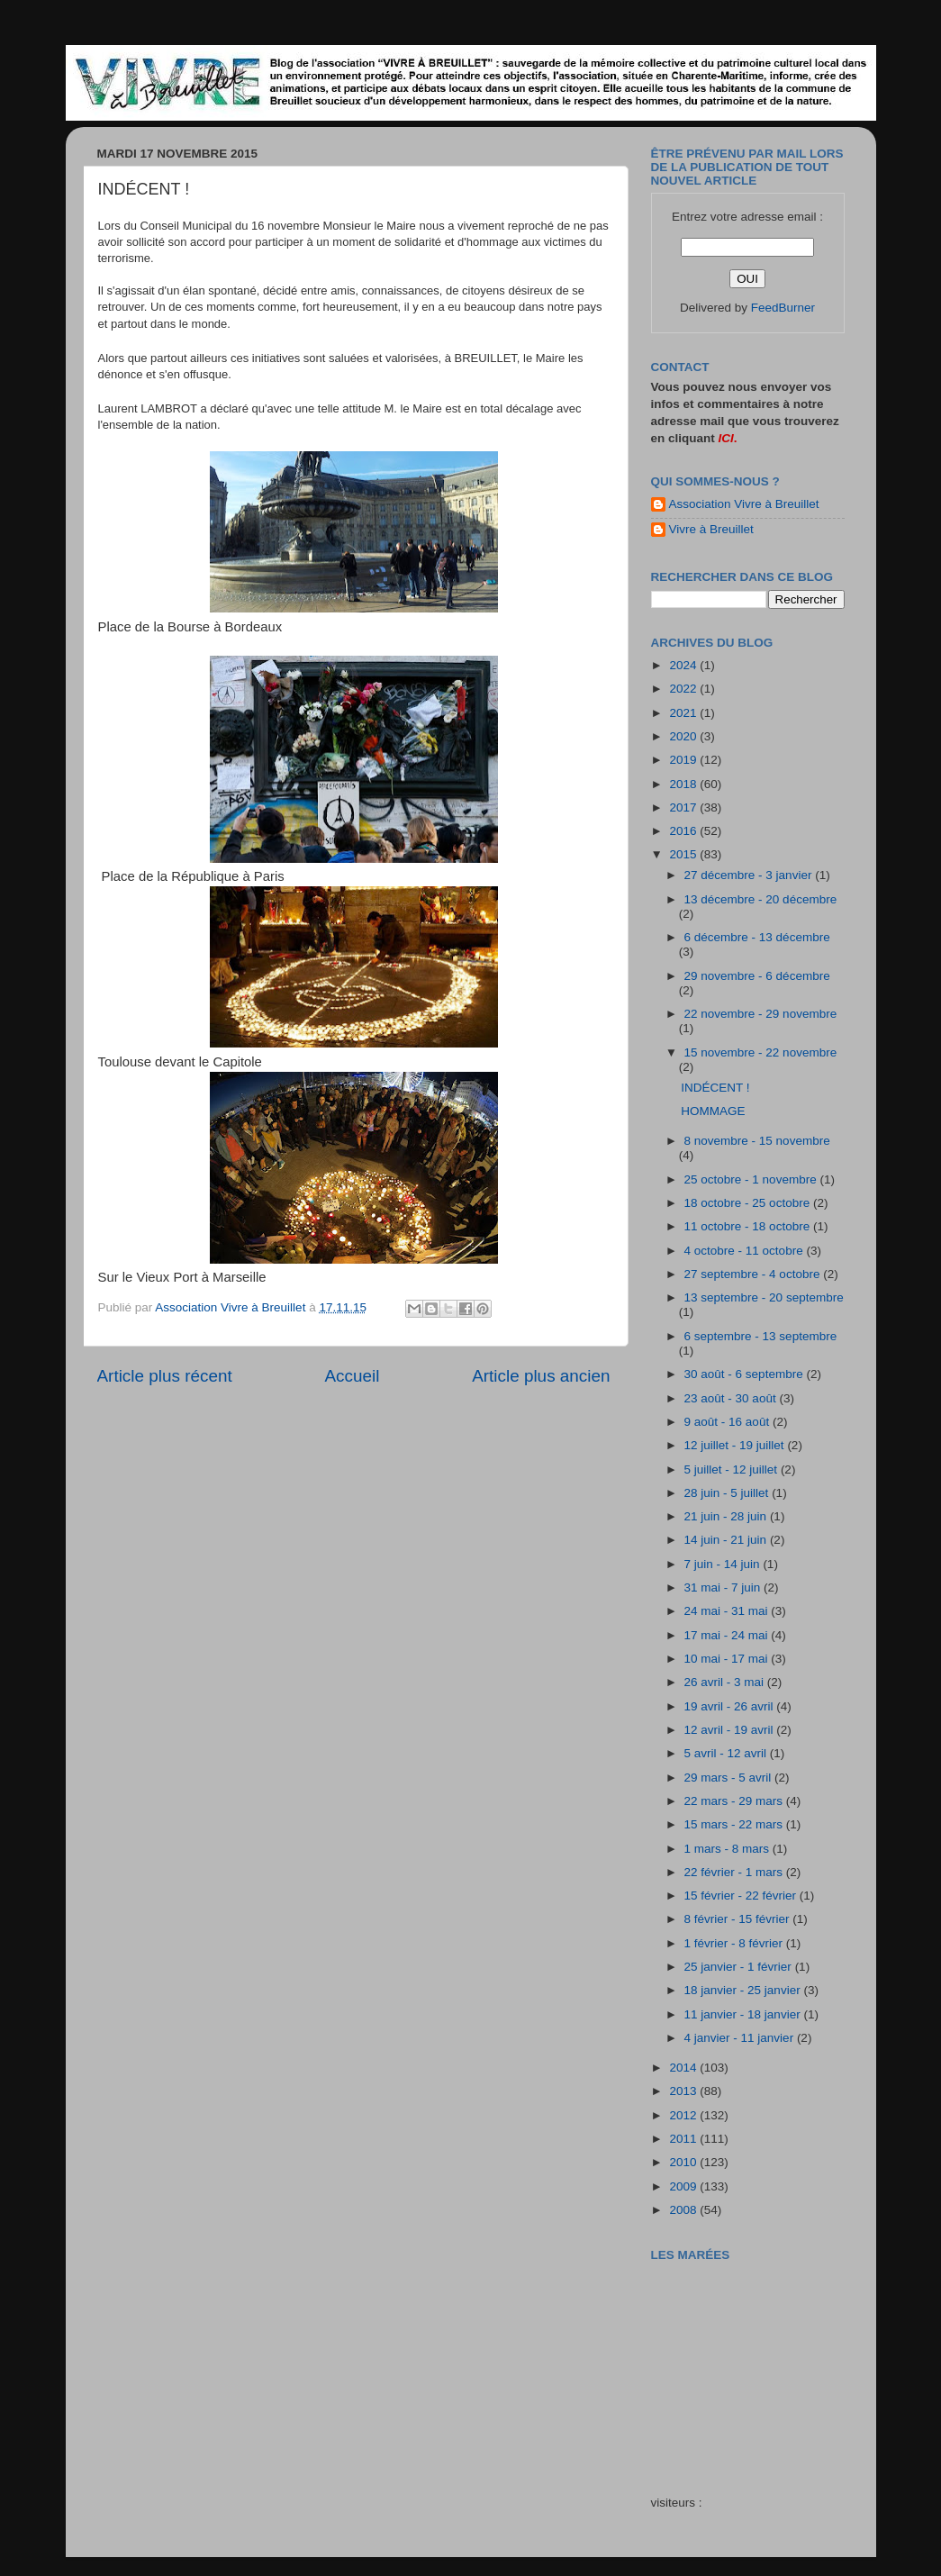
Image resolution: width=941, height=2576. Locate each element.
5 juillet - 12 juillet (732, 1469)
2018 (684, 784)
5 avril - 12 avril (727, 1753)
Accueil (351, 1375)
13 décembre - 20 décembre (760, 899)
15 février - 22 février (742, 1895)
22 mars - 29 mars (735, 1801)
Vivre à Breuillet (711, 529)
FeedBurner (783, 307)
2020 (684, 736)
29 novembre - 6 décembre (757, 976)
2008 (684, 2210)
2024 (684, 665)
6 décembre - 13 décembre (757, 937)
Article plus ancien (541, 1375)
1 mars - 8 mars (728, 1848)
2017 (684, 807)
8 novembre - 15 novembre (757, 1140)
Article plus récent (164, 1375)
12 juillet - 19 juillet (736, 1445)
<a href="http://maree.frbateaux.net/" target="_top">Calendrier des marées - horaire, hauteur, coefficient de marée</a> (753, 2365)
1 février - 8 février (735, 1943)
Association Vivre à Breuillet (744, 504)
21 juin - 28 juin (727, 1516)
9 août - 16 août (728, 1422)
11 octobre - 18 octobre (748, 1226)
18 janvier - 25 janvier (744, 1990)
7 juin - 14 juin (724, 1564)
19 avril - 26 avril (730, 1706)
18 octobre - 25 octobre (748, 1203)
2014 (684, 2067)
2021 (684, 713)
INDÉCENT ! (715, 1087)
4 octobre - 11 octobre (745, 1250)
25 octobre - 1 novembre (752, 1179)
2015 (684, 854)
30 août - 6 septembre (745, 1374)
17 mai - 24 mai (728, 1635)
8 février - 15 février (738, 1919)
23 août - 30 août (732, 1398)
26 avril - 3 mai (725, 1682)
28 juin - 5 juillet (728, 1493)
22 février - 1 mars (735, 1872)
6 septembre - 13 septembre (760, 1336)
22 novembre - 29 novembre (760, 1013)
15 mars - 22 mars (735, 1824)
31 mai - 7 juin (724, 1587)
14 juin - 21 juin (727, 1540)
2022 (684, 688)
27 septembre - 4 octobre (754, 1274)
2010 (684, 2162)
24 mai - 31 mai (728, 1611)
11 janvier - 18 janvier (744, 2014)
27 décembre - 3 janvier (750, 875)
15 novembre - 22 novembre (760, 1052)
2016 (684, 831)
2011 (684, 2138)
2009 (684, 2186)
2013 (684, 2091)
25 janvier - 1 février (739, 1966)
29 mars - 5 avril (729, 1777)
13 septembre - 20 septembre (764, 1297)
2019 (684, 759)
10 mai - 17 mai (728, 1658)
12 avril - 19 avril (730, 1730)
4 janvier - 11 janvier (740, 2038)
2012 (684, 2115)
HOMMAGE (713, 1111)
